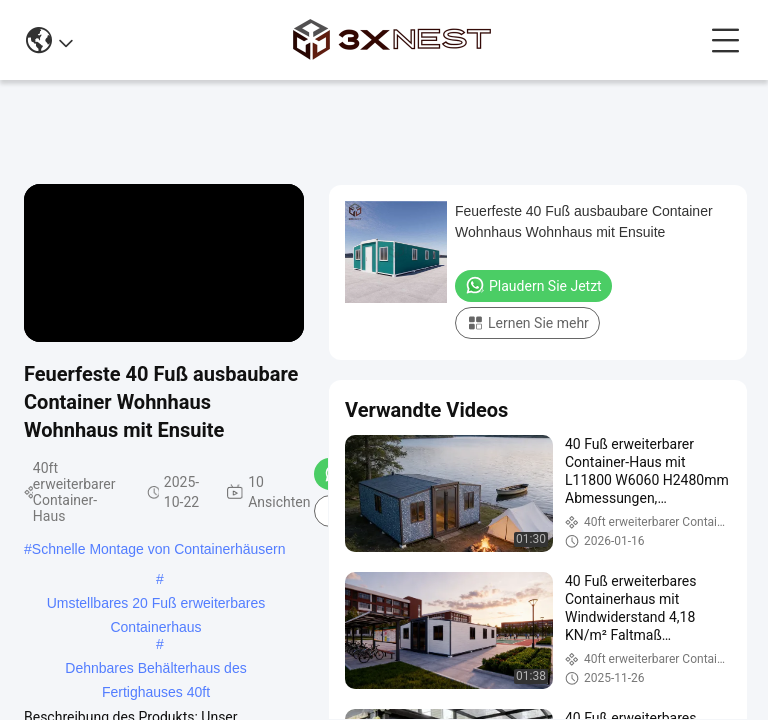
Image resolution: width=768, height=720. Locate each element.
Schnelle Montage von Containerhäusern (159, 549)
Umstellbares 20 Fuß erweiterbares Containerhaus (156, 605)
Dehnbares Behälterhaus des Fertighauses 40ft (155, 670)
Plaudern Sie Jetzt (533, 285)
